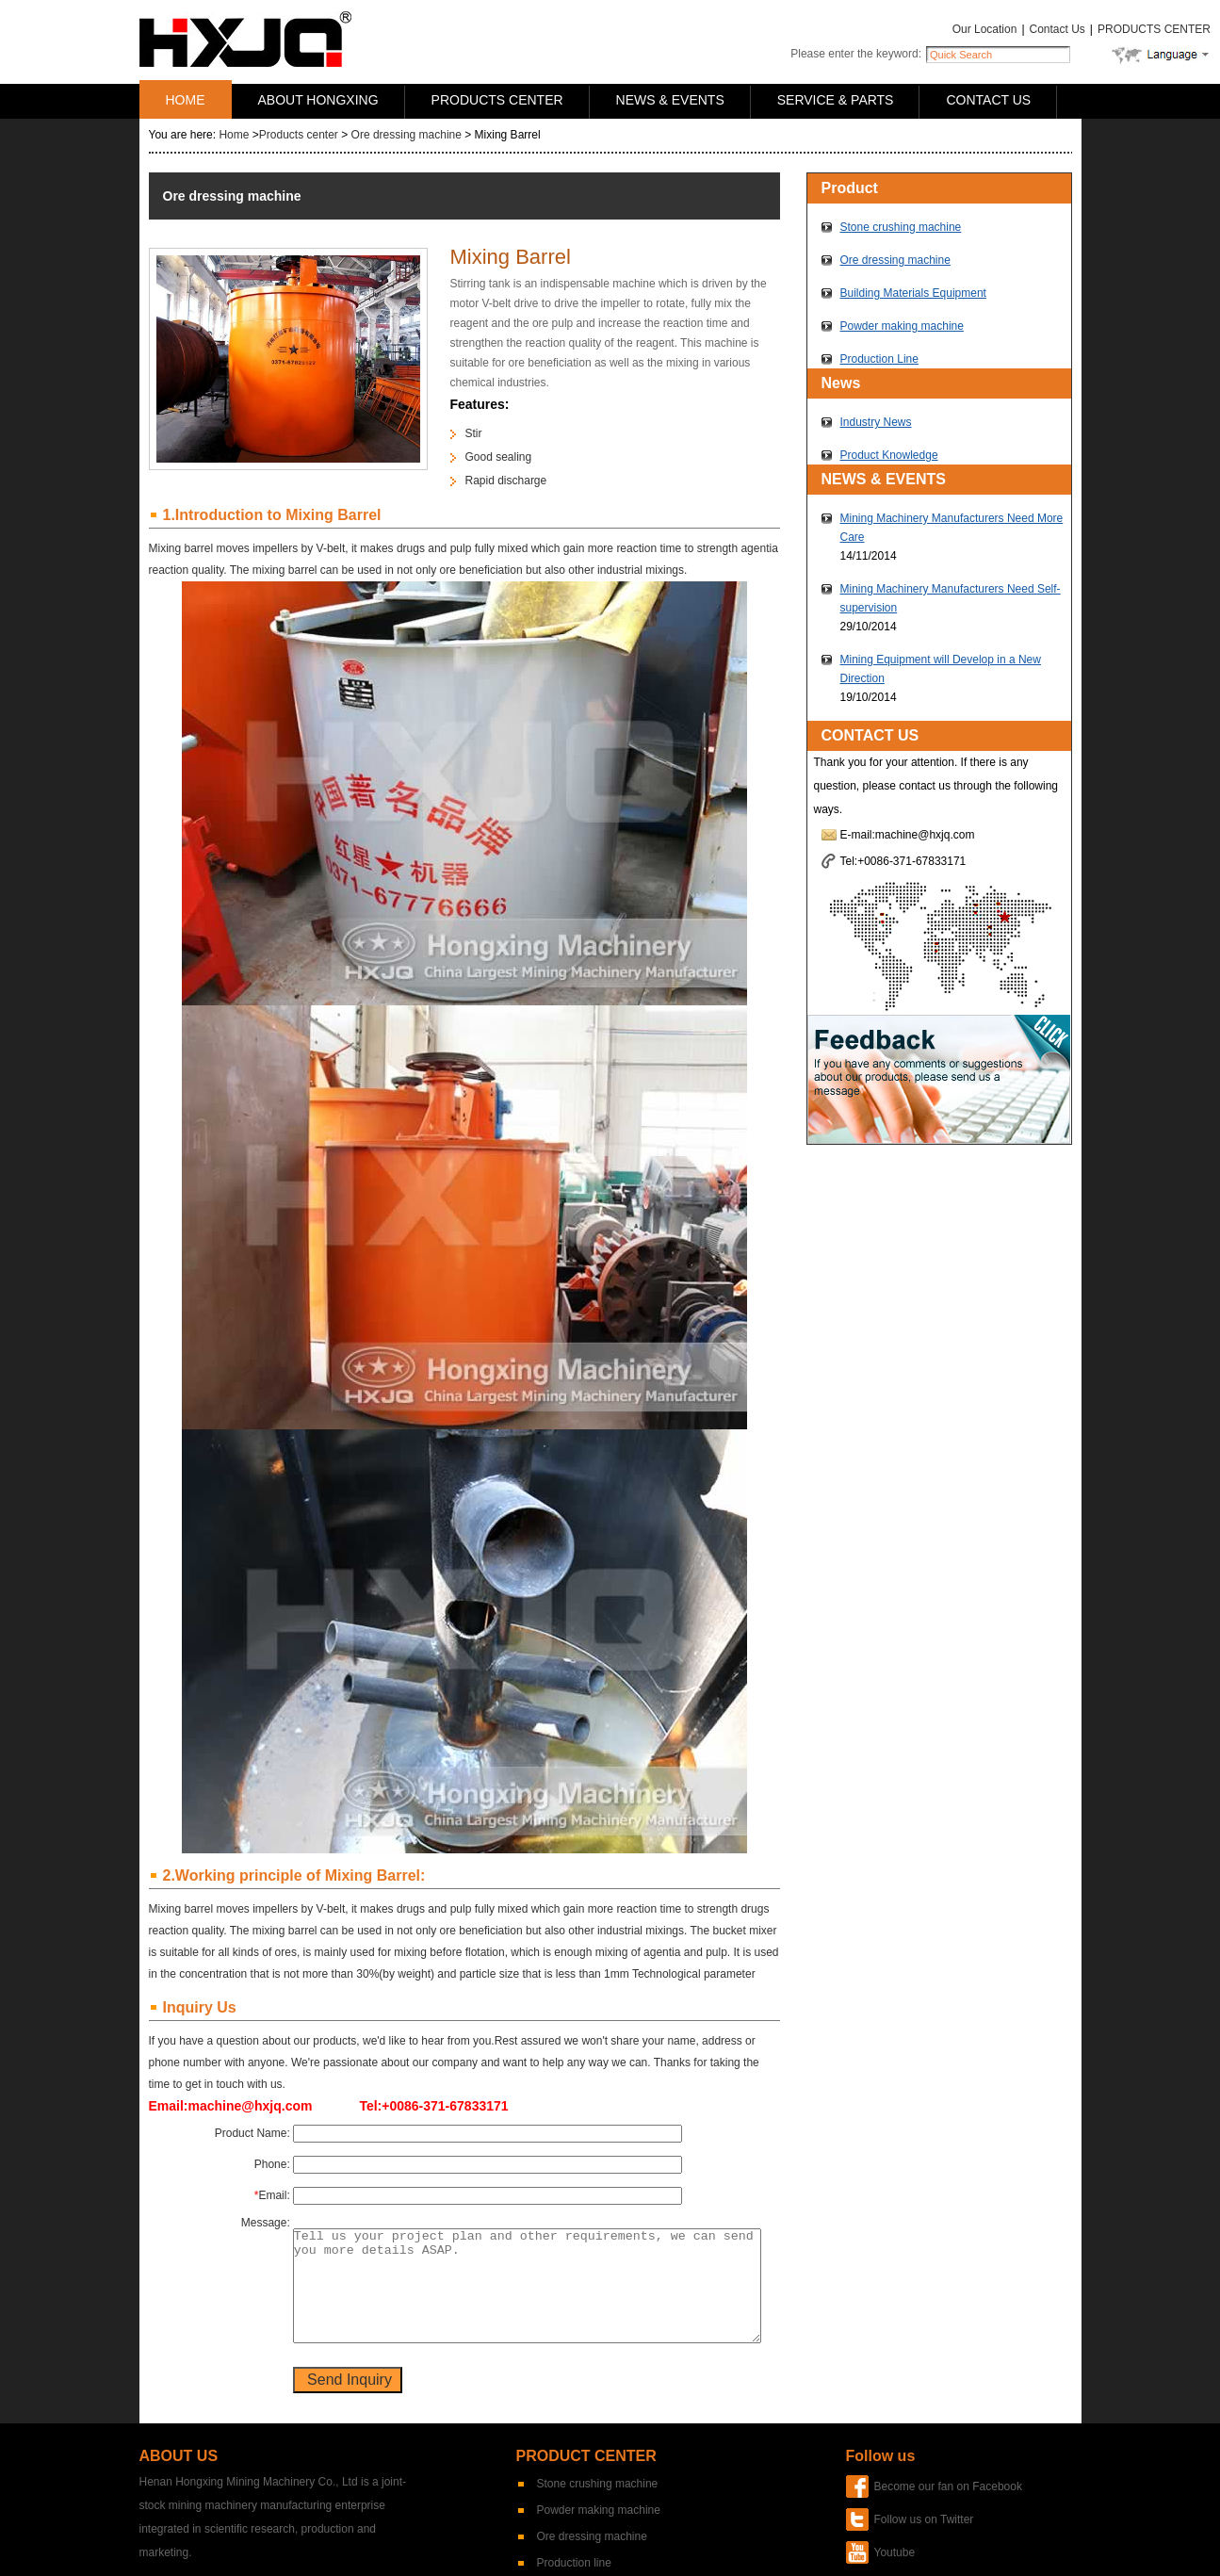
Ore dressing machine (406, 134)
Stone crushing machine (901, 227)
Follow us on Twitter (924, 2519)
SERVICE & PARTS (835, 99)
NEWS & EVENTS (670, 99)
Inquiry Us (199, 2007)
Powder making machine (902, 326)
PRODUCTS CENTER (1154, 29)
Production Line (879, 359)
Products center (298, 134)
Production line (574, 2562)
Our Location (984, 29)
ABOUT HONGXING (318, 99)
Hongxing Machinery (245, 39)
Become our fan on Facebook (948, 2486)
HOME (185, 99)
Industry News (876, 422)
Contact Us (1057, 29)
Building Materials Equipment (913, 293)
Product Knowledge (889, 455)
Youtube (895, 2552)
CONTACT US (988, 99)
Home (234, 134)
